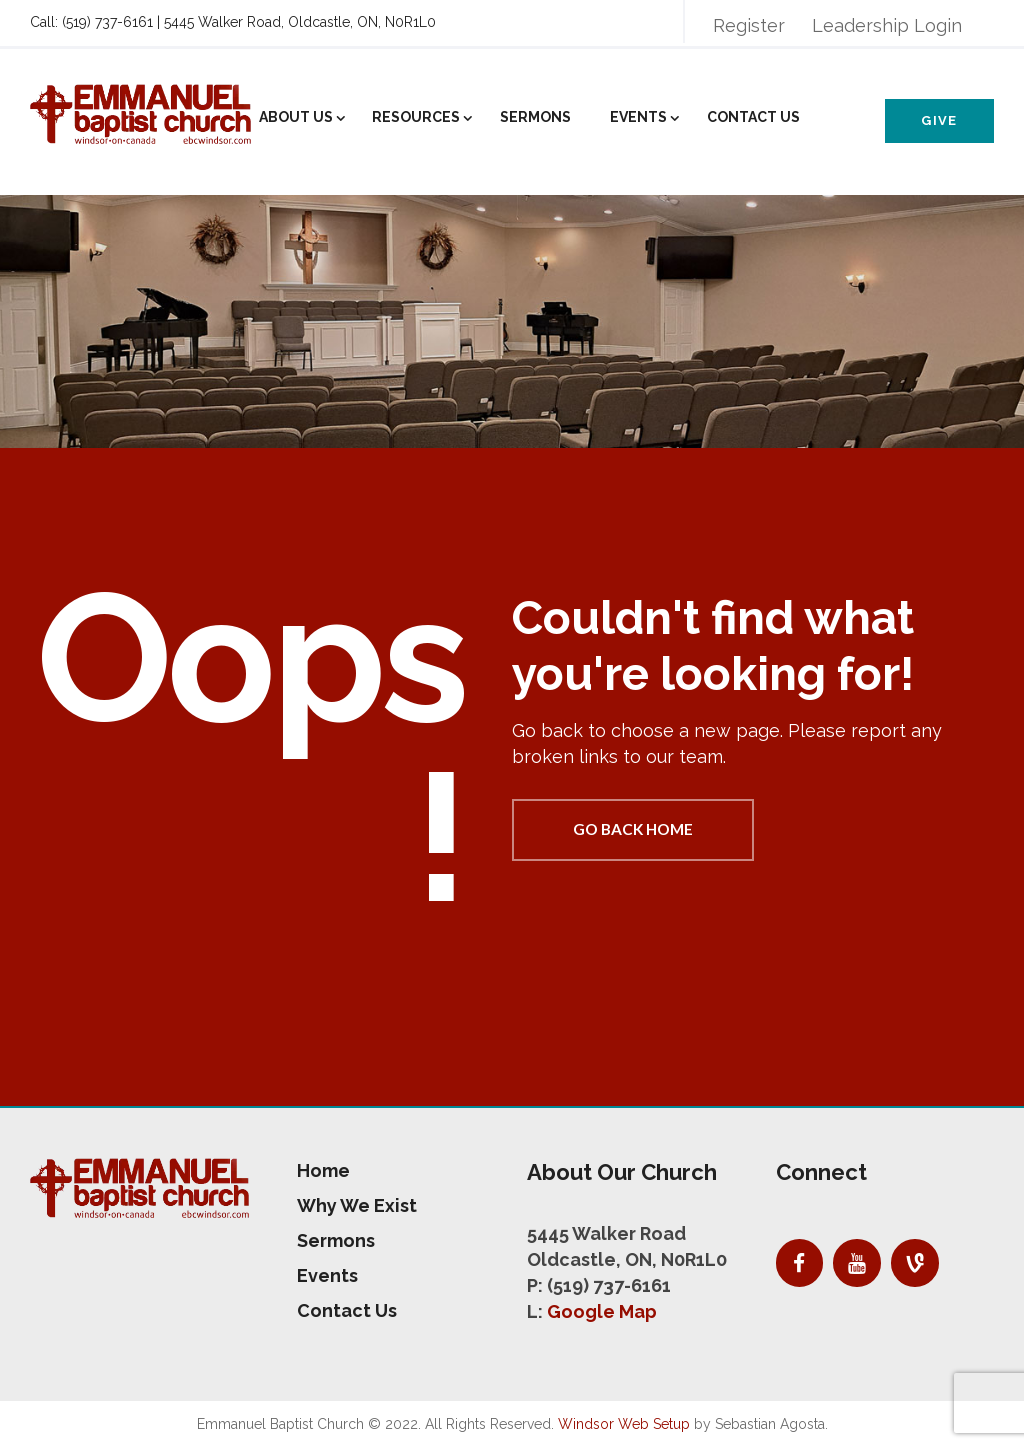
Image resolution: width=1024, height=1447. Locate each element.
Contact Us (753, 117)
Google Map (602, 1311)
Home (323, 1170)
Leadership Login (887, 25)
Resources (416, 117)
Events (638, 117)
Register (749, 25)
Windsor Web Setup (624, 1424)
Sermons (535, 117)
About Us (296, 117)
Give (939, 120)
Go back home (633, 829)
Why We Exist (357, 1205)
